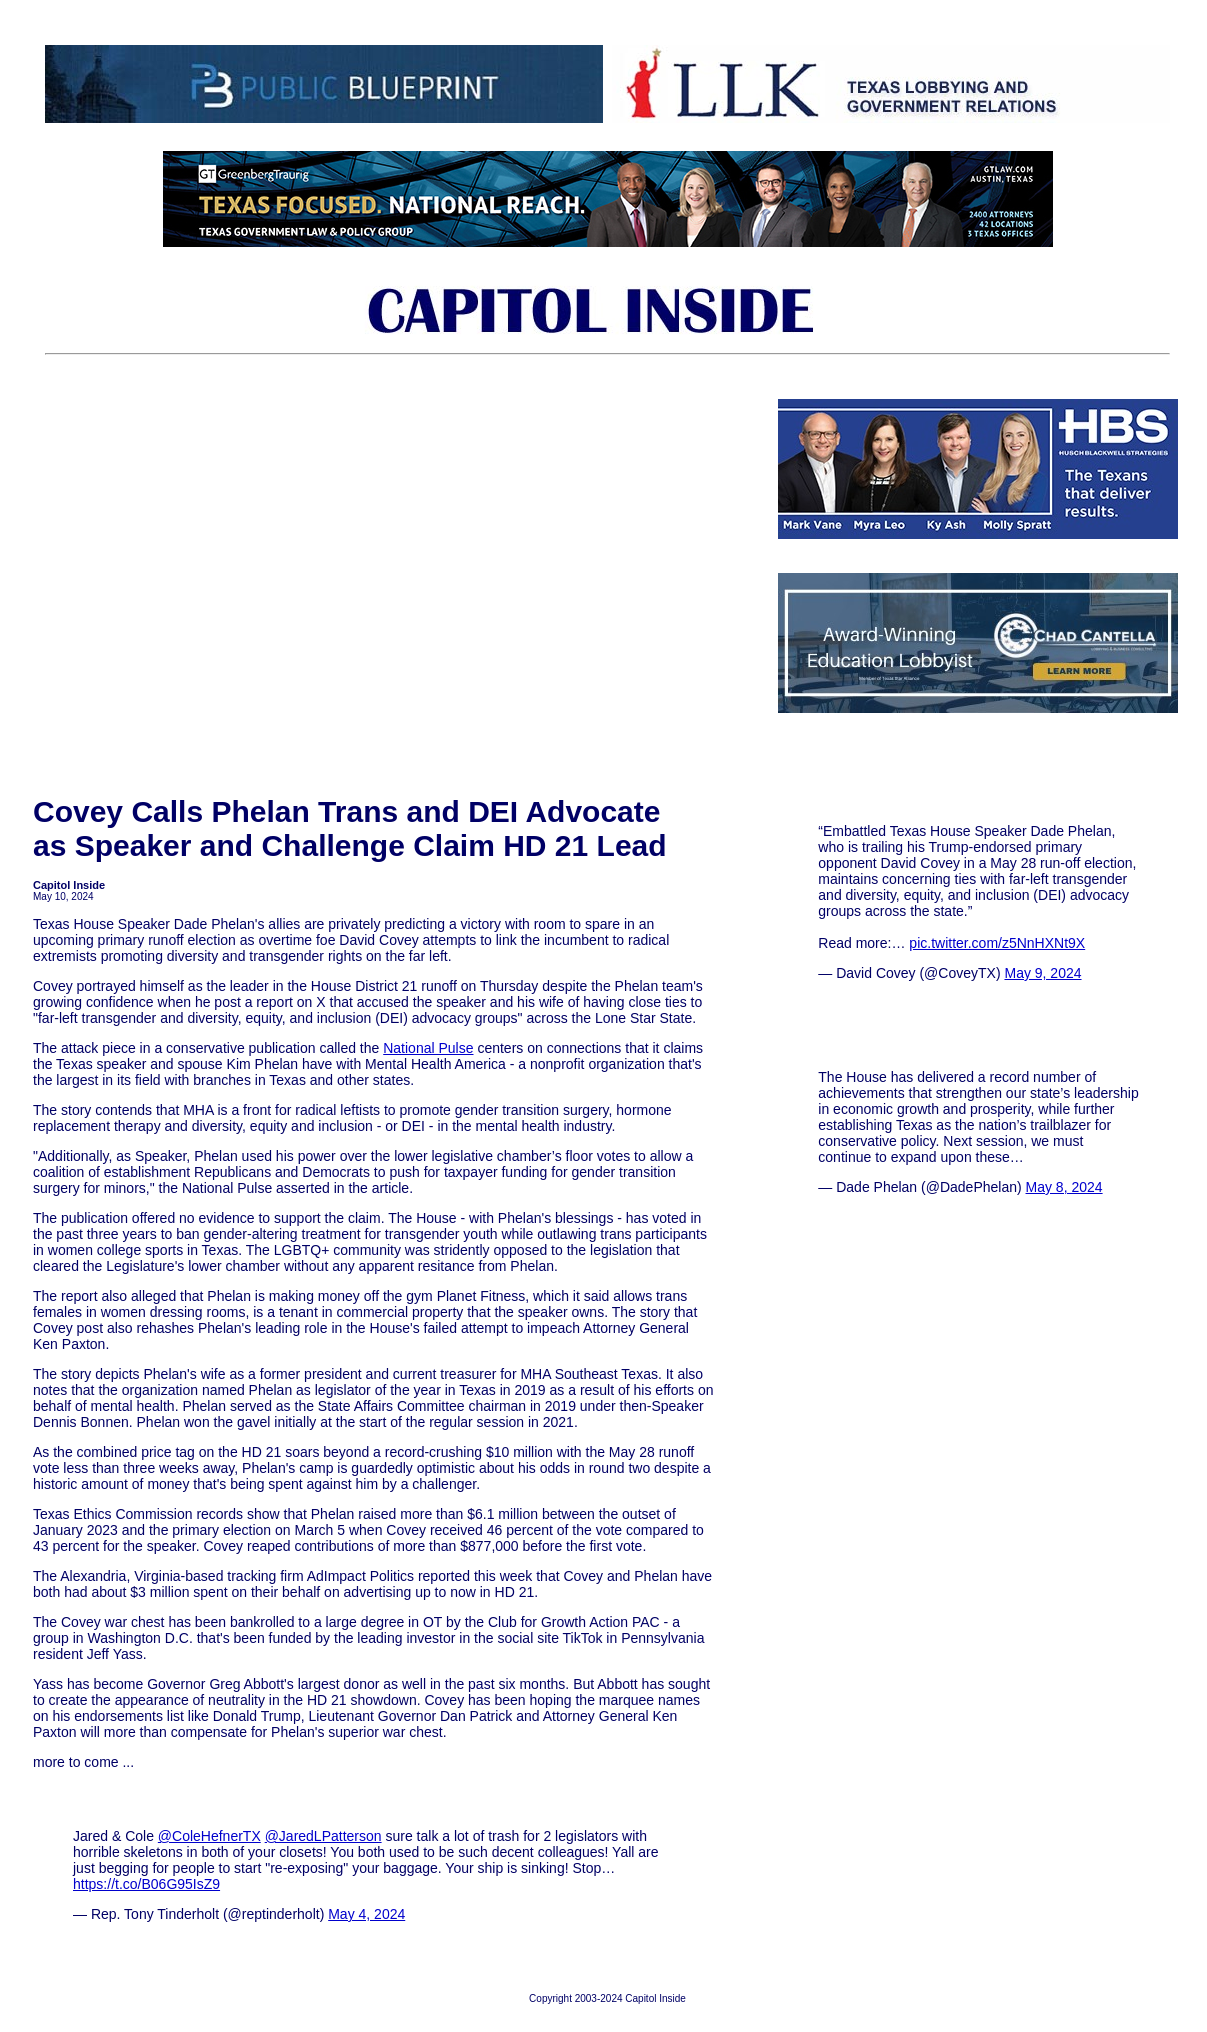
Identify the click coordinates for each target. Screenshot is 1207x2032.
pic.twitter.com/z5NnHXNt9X (997, 943)
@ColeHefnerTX (209, 1836)
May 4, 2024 (366, 1914)
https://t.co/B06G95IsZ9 (146, 1884)
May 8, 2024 (1064, 1187)
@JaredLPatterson (323, 1836)
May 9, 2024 (1042, 973)
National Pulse (428, 1048)
